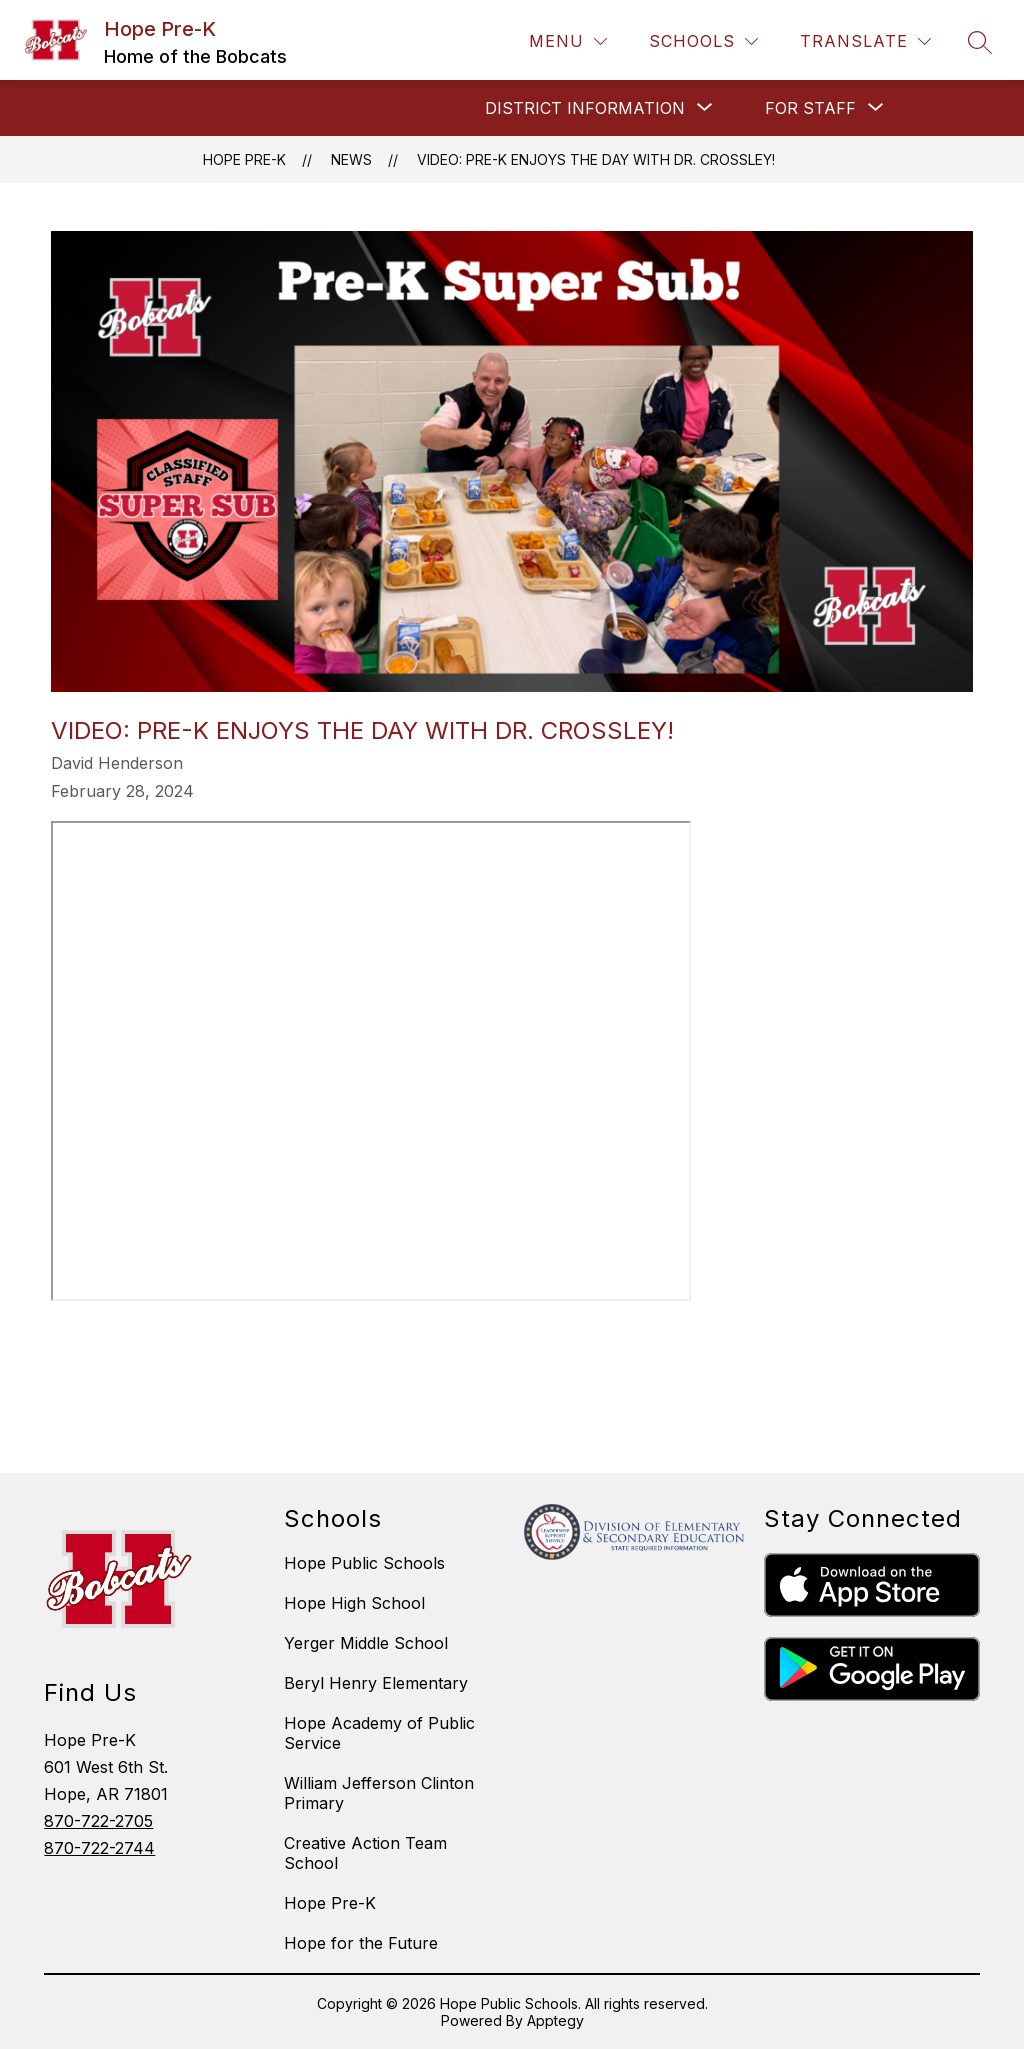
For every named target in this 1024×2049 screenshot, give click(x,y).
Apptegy (555, 2020)
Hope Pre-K (244, 159)
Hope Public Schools (364, 1563)
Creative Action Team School (365, 1853)
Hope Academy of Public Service (379, 1733)
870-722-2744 (99, 1848)
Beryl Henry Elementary (376, 1683)
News (351, 159)
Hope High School (354, 1603)
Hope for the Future (361, 1943)
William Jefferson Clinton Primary (379, 1793)
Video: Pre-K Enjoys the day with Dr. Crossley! (596, 159)
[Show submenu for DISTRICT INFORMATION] (585, 108)
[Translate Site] (865, 41)
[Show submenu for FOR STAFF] (810, 108)
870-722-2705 (98, 1821)
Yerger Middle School (366, 1643)
